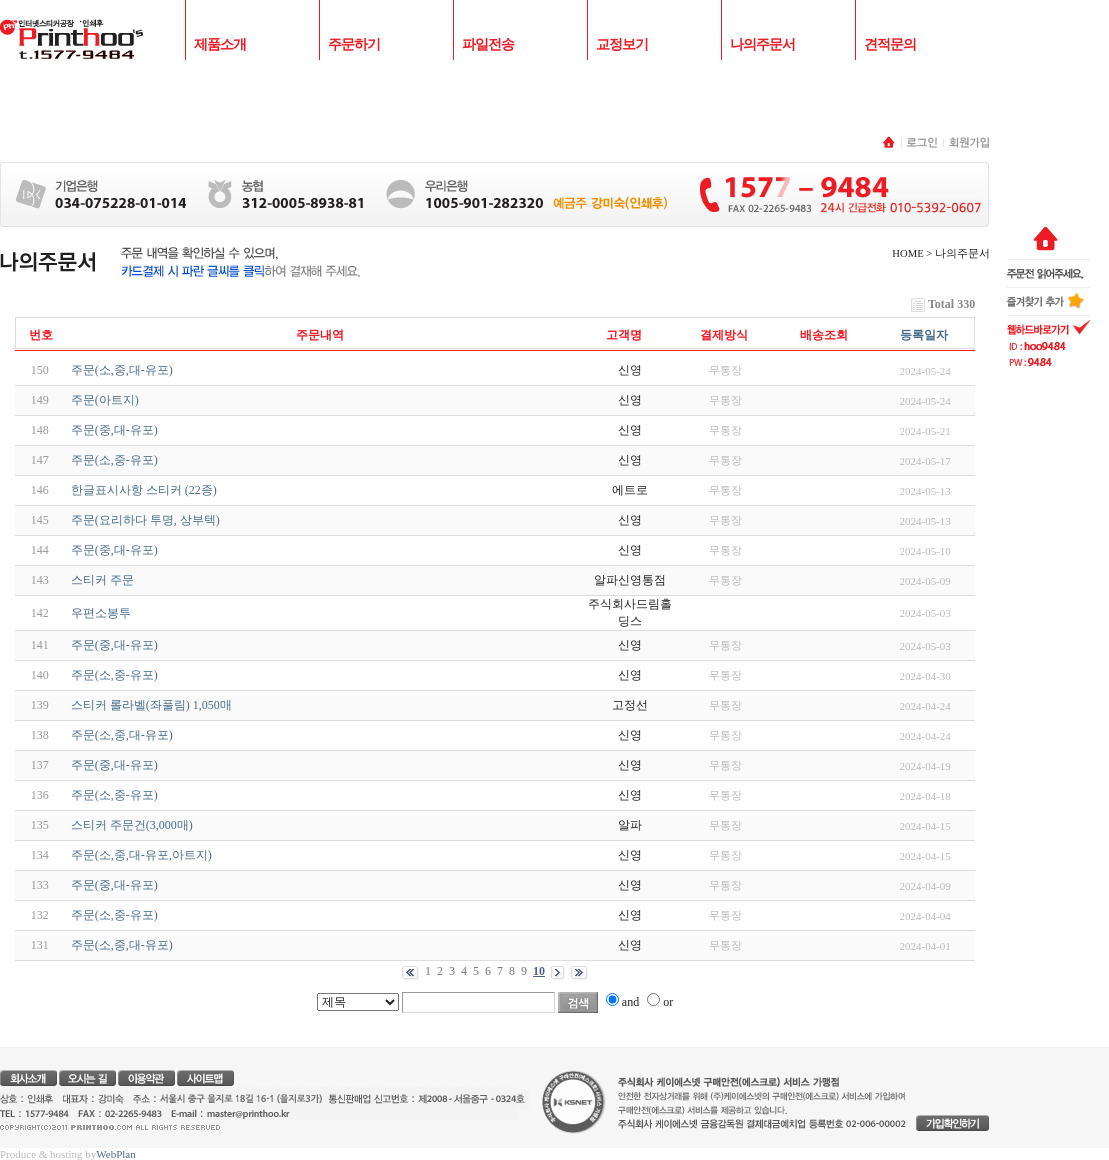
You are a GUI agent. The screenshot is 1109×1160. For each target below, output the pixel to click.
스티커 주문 (102, 580)
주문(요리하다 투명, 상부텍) (145, 520)
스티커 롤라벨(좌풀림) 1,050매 (151, 705)
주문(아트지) (105, 400)
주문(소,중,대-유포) (122, 370)
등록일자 (924, 335)
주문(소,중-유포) (114, 460)
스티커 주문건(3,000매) (132, 825)
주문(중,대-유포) (114, 430)
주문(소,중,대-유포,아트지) (141, 855)
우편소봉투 (101, 613)
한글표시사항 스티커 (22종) (144, 490)
